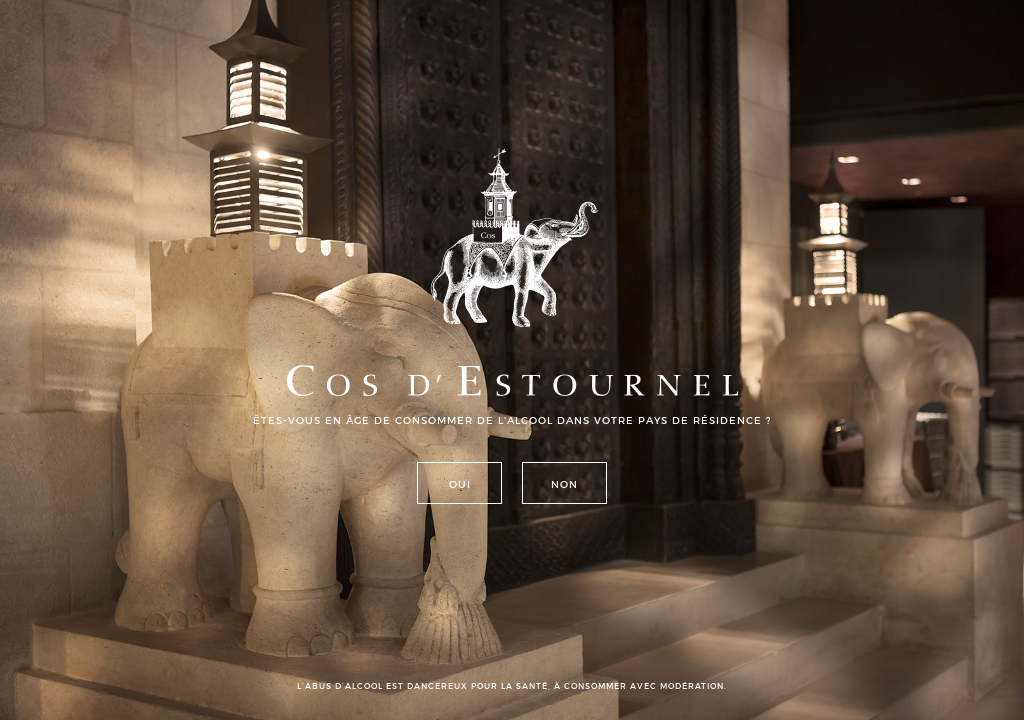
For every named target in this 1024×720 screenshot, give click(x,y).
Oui (460, 484)
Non (564, 484)
